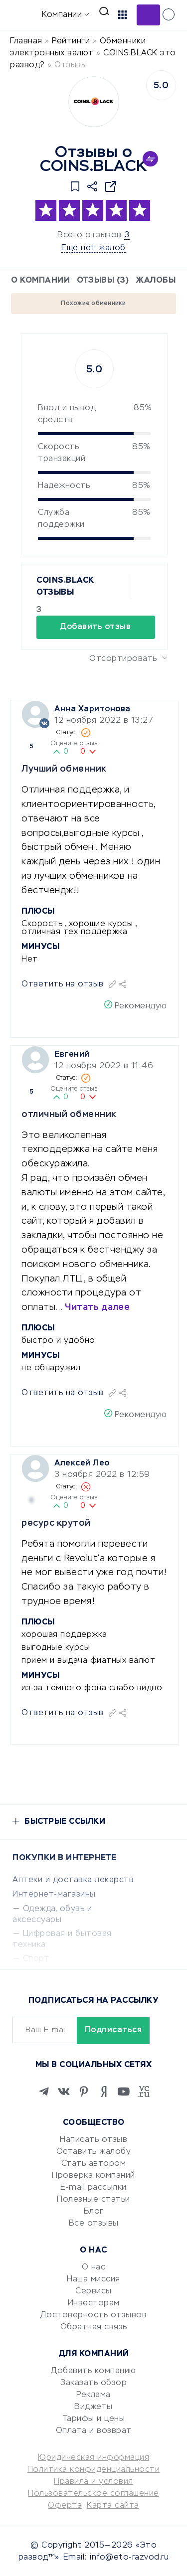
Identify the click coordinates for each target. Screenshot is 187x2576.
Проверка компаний (93, 2176)
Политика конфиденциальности (93, 2470)
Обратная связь (93, 2327)
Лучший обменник (64, 769)
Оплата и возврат (94, 2431)
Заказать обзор (93, 2383)
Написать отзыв (93, 2140)
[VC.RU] (144, 2091)
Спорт (36, 1959)
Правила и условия (93, 2482)
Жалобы (156, 281)
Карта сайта (113, 2506)
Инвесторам (94, 2303)
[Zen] (104, 2091)
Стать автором (93, 2164)
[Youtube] (124, 2091)
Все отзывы (94, 2224)
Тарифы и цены (93, 2419)
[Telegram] (44, 2091)
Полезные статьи (93, 2200)
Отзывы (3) (103, 281)
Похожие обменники (93, 304)
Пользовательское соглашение (93, 2494)
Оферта (65, 2506)
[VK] (64, 2091)
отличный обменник (69, 1114)
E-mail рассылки (93, 2188)
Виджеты (93, 2407)
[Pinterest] (84, 2091)
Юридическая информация (93, 2458)
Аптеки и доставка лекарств (73, 1880)
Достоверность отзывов (93, 2315)
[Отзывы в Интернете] (23, 14)
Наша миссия (93, 2279)
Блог (94, 2212)
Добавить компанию (93, 2371)
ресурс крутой (56, 1523)
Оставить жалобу (93, 2152)
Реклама (93, 2395)
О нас (94, 2267)
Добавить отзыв (148, 14)
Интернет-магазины (54, 1895)
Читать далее (97, 1307)
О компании (40, 281)
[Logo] (93, 101)
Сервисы (93, 2291)
